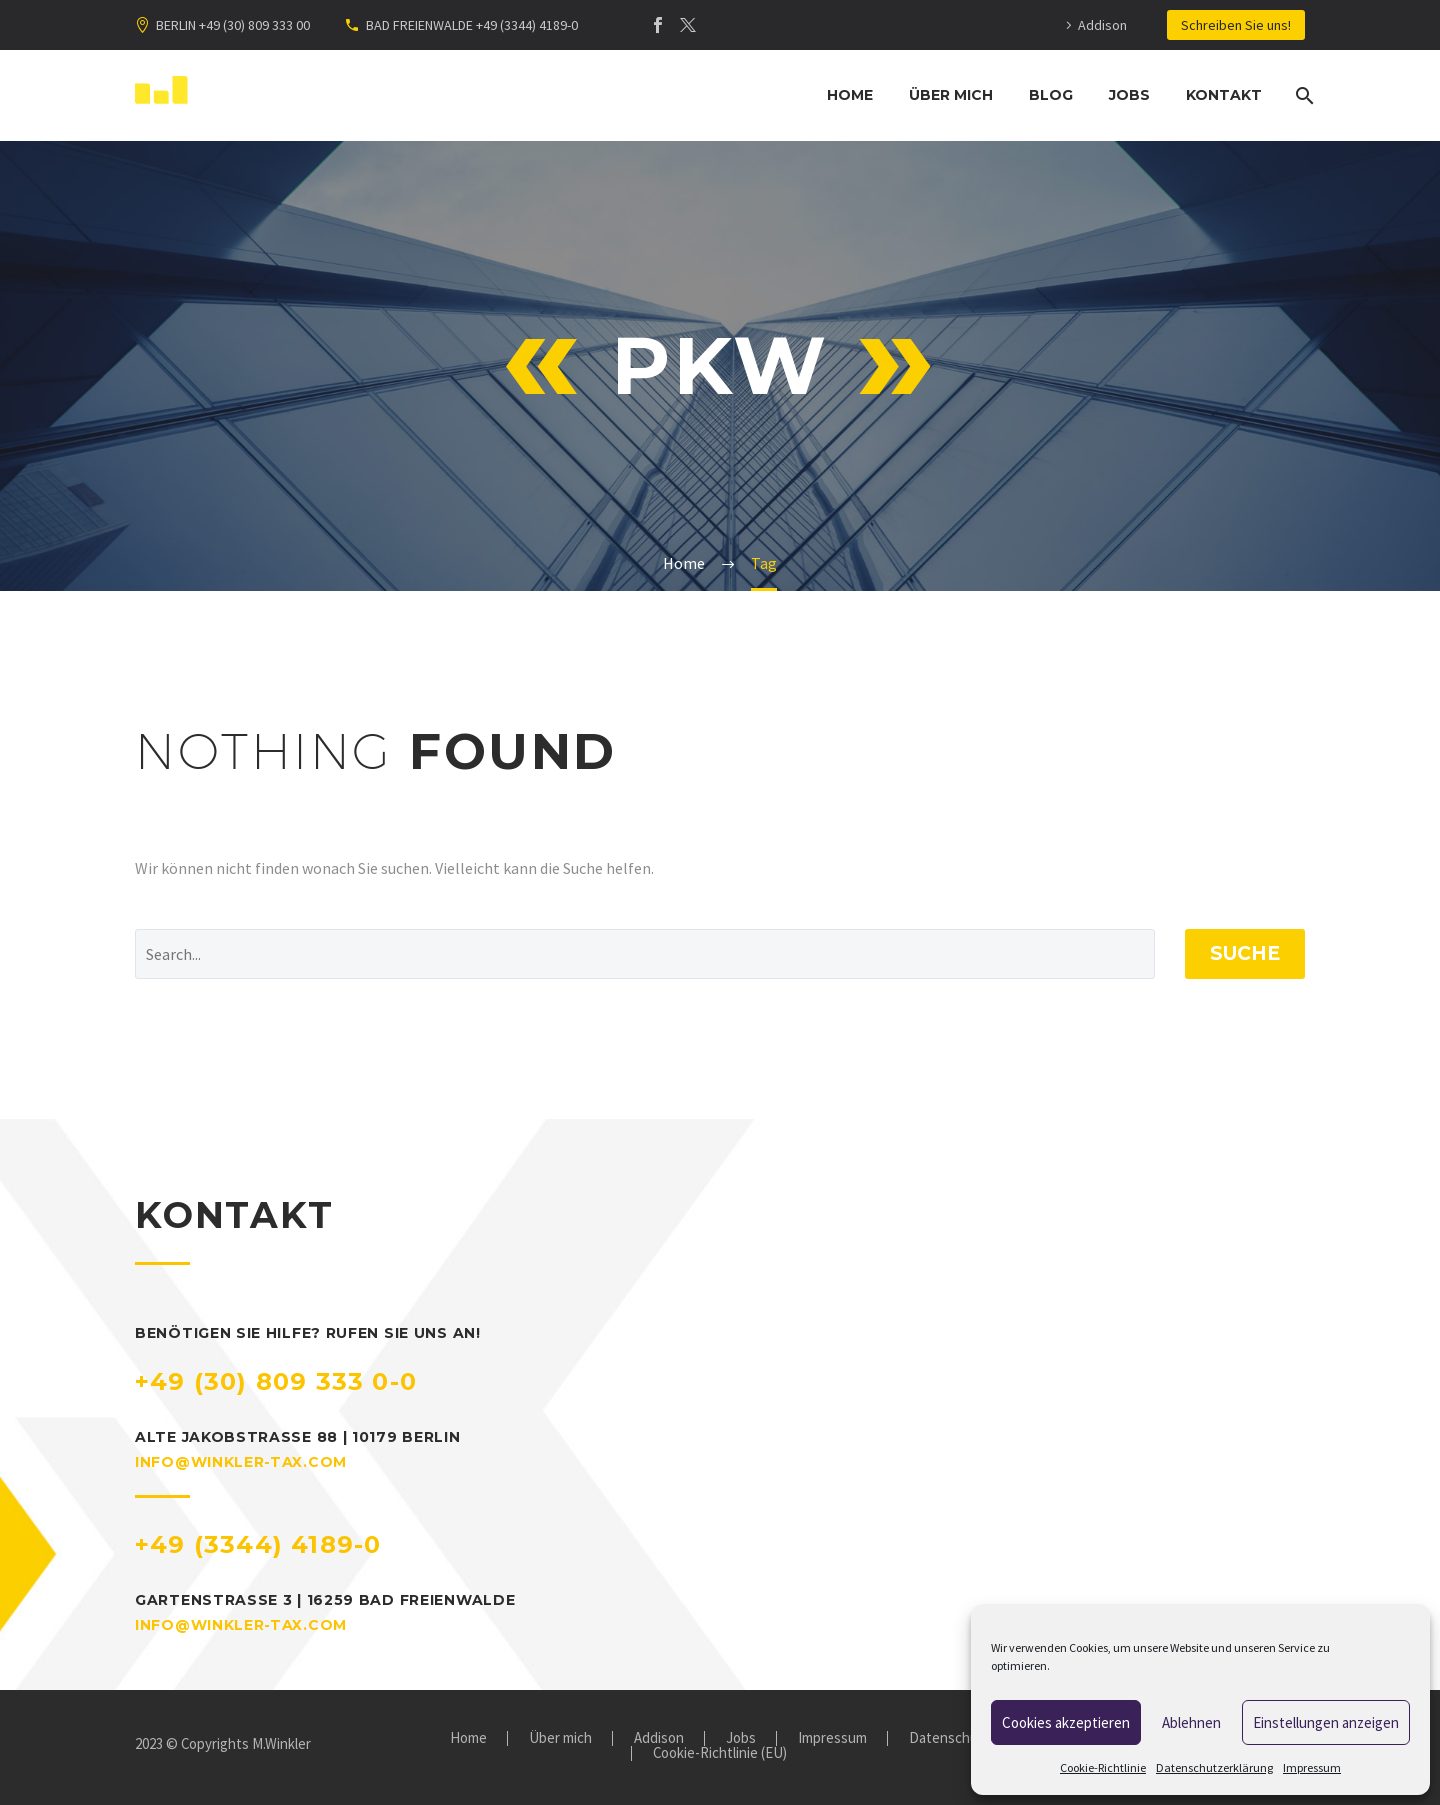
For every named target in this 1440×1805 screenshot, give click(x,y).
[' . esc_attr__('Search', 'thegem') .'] (645, 954)
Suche (1245, 953)
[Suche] (1302, 95)
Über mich (951, 95)
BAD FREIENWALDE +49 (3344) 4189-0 (472, 25)
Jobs (1129, 95)
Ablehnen (1191, 1722)
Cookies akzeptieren (1066, 1722)
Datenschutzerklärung (1214, 1767)
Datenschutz (950, 1738)
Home (850, 95)
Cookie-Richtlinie (1103, 1767)
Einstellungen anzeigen (1326, 1722)
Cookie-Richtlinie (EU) (720, 1753)
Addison (1102, 25)
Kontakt (1224, 95)
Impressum (1312, 1767)
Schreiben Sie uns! (1236, 25)
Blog (1051, 95)
